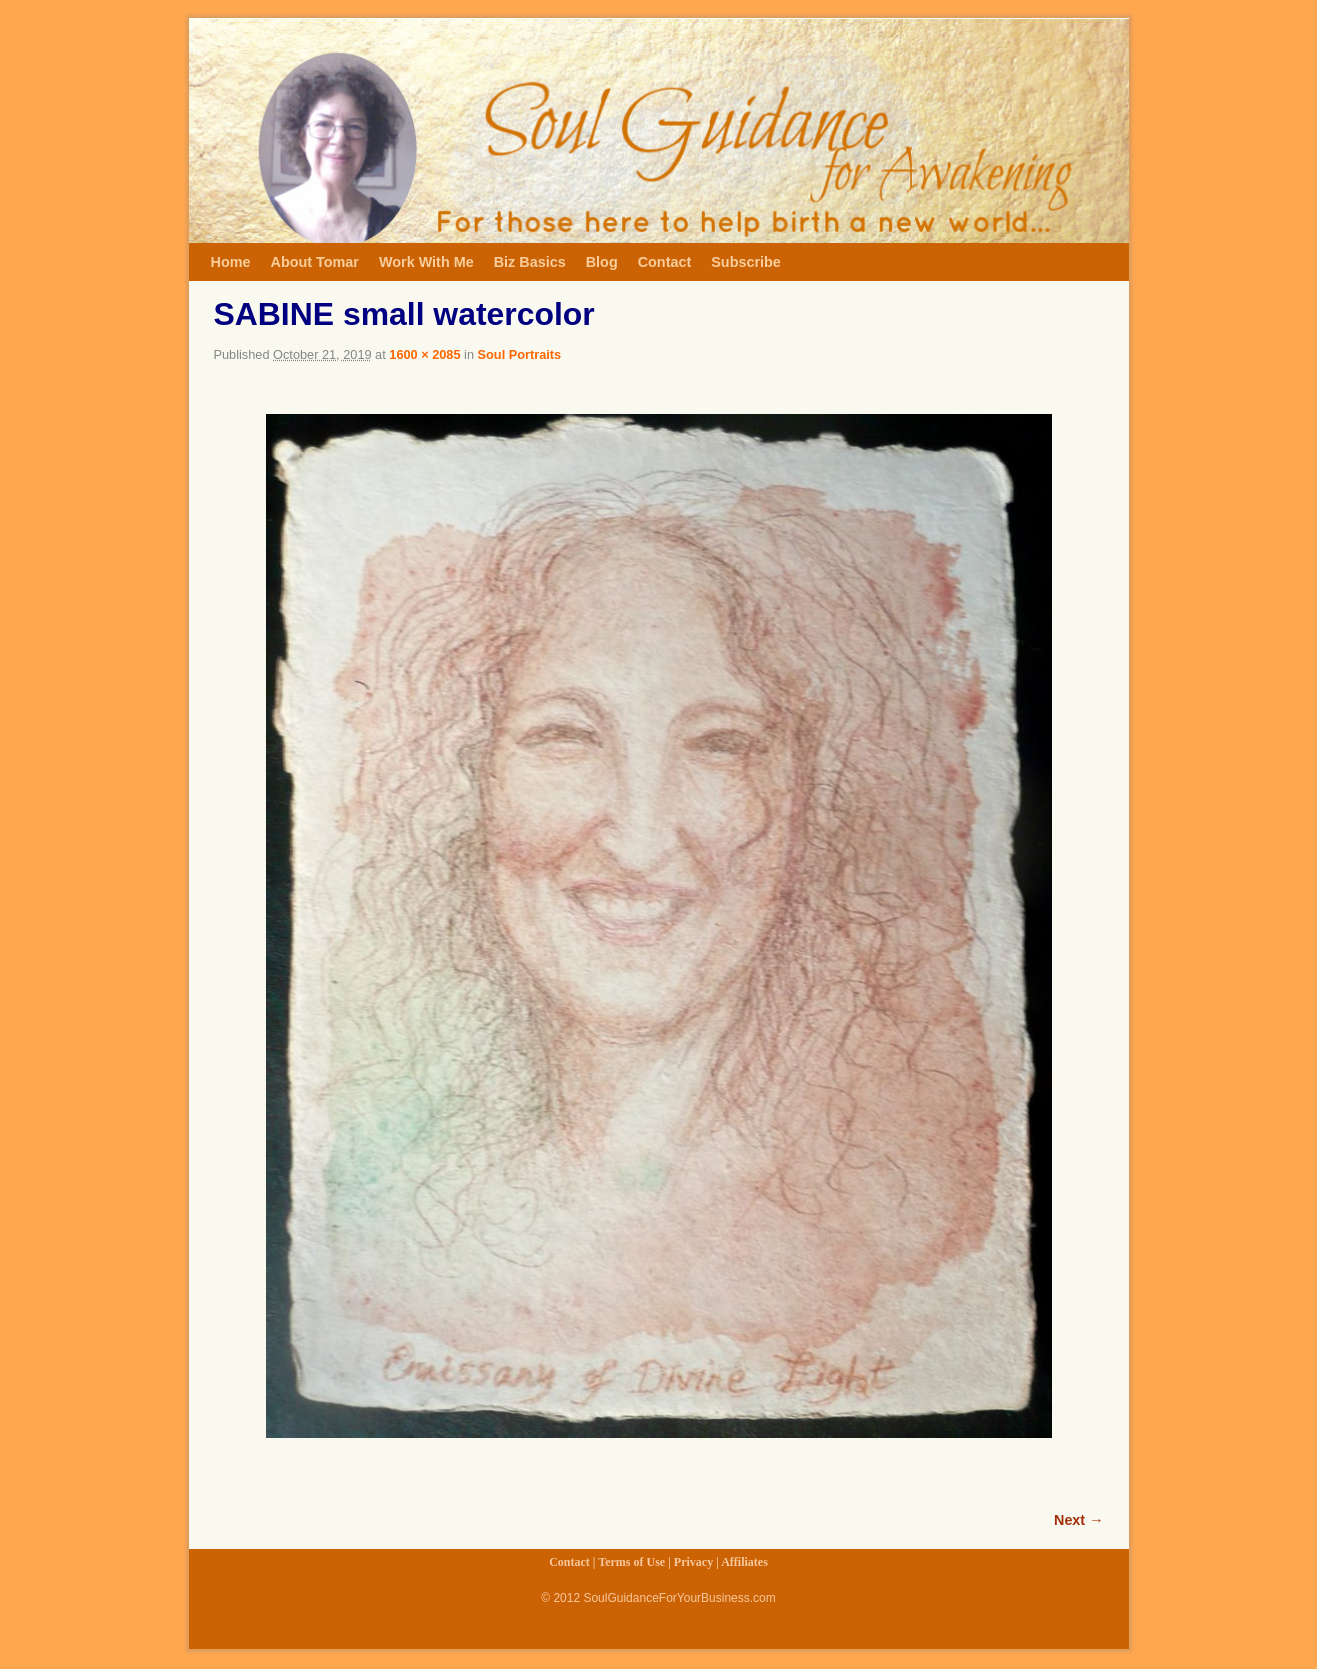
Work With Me (426, 262)
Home (231, 262)
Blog (602, 262)
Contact (665, 262)
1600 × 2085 (424, 354)
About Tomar (314, 262)
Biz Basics (530, 262)
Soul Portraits (520, 354)
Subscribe (746, 262)
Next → (1078, 1520)
